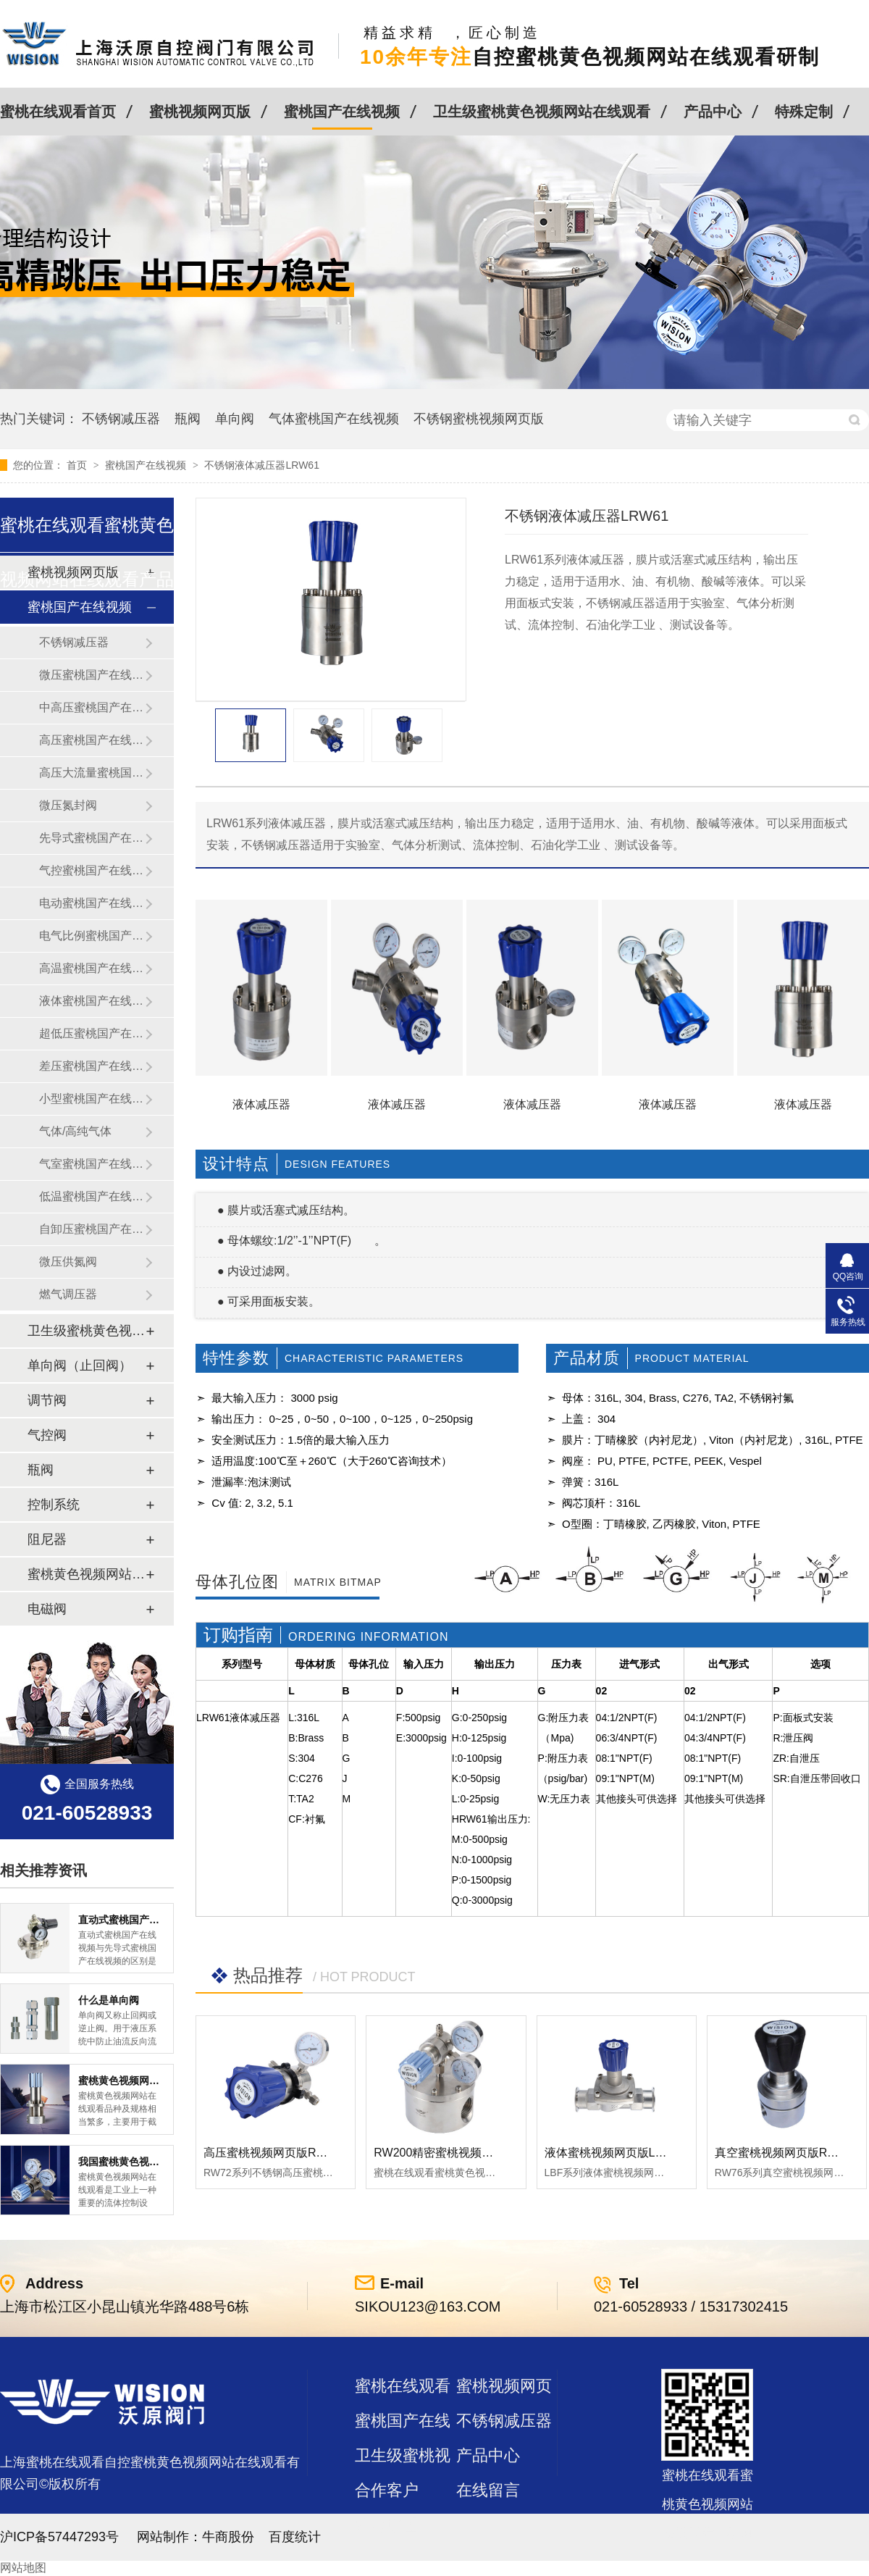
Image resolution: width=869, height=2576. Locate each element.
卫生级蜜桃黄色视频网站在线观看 (541, 112)
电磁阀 (47, 1609)
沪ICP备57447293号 (59, 2537)
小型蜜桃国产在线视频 (92, 1098)
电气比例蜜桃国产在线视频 (92, 935)
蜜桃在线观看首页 (58, 112)
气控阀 (47, 1435)
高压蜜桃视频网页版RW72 (271, 2152)
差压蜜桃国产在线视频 (92, 1066)
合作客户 (387, 2490)
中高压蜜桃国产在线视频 (92, 707)
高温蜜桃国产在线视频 (92, 968)
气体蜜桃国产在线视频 (334, 418)
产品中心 (713, 112)
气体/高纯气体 (75, 1131)
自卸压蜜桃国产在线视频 (92, 1229)
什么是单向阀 (108, 2000)
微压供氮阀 (68, 1261)
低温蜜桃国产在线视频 (92, 1196)
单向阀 (234, 418)
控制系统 (54, 1504)
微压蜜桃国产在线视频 (92, 675)
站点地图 (387, 2525)
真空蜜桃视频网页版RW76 (783, 2152)
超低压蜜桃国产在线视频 (92, 1033)
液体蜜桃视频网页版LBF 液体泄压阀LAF (648, 2152)
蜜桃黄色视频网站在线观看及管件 (86, 1574)
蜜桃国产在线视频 (342, 112)
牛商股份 (228, 2537)
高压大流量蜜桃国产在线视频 (92, 772)
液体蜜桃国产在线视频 (92, 1001)
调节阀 (47, 1400)
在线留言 (488, 2490)
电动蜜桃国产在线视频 (92, 903)
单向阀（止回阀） (80, 1365)
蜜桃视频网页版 (200, 112)
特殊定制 (804, 112)
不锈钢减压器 (121, 418)
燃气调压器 (68, 1294)
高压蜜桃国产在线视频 (92, 740)
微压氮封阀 (68, 805)
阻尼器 (47, 1539)
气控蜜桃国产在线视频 (92, 870)
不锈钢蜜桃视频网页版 (478, 418)
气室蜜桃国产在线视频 (92, 1164)
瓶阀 (188, 418)
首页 (78, 465)
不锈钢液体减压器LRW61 (261, 465)
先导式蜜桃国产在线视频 (92, 838)
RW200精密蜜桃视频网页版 (445, 2152)
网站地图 (23, 2568)
